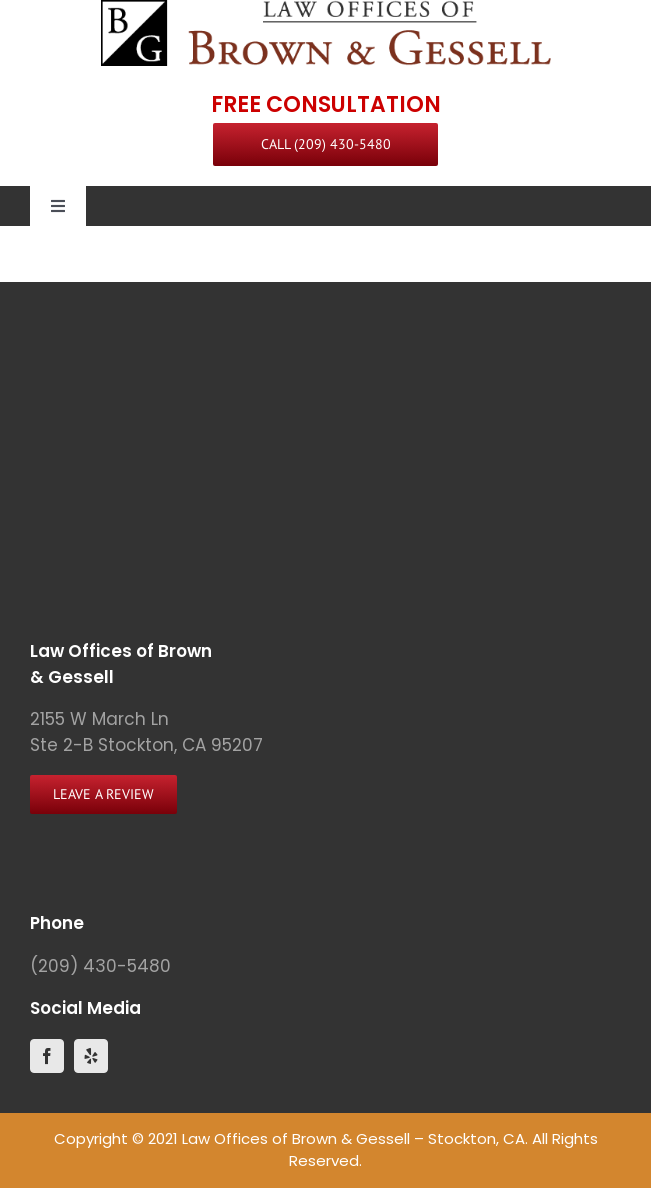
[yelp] (91, 1056)
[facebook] (47, 1056)
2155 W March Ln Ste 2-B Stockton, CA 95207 (146, 732)
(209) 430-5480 (100, 966)
